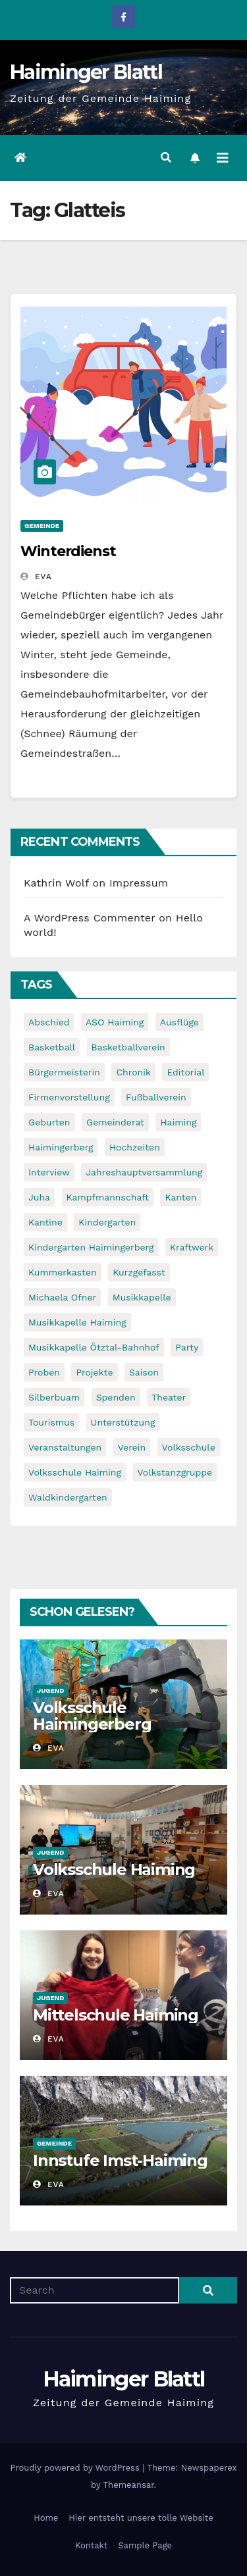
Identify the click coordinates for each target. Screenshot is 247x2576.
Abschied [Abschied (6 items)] (48, 1022)
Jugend (50, 1690)
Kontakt (91, 2545)
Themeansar (128, 2485)
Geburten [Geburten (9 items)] (49, 1122)
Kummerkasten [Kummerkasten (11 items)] (62, 1272)
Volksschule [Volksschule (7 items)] (188, 1447)
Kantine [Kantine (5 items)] (45, 1222)
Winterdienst (68, 551)
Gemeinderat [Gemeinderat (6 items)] (115, 1122)
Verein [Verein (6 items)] (132, 1447)
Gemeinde (41, 525)
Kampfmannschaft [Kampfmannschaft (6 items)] (108, 1197)
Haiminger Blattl (86, 72)
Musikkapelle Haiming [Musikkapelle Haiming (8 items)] (77, 1322)
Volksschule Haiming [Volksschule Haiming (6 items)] (74, 1472)
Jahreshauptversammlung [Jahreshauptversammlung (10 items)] (144, 1172)
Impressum (138, 883)
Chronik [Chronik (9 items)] (133, 1072)
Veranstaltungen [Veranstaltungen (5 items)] (64, 1447)
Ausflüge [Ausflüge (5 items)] (179, 1022)
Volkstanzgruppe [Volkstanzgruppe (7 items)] (174, 1472)
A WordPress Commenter (89, 918)
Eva (36, 576)
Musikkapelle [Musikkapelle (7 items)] (142, 1297)
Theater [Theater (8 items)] (168, 1397)
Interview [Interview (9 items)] (49, 1172)
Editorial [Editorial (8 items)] (185, 1072)
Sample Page (145, 2545)
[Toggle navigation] (222, 157)
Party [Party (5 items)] (186, 1347)
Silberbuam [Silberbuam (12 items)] (54, 1397)
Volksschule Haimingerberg (92, 1716)
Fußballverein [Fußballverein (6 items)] (156, 1097)
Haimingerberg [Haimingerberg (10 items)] (60, 1147)
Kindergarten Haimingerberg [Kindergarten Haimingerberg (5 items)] (90, 1247)
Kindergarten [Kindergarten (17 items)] (107, 1222)
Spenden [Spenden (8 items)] (116, 1397)
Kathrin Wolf (56, 883)
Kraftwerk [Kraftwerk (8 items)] (191, 1247)
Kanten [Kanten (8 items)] (180, 1197)
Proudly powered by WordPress (76, 2468)
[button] (166, 157)
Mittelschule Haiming (115, 2014)
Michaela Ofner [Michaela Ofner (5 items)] (62, 1297)
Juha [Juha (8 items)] (39, 1197)
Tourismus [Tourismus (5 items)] (51, 1422)
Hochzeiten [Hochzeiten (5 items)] (134, 1147)
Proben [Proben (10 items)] (44, 1372)
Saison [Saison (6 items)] (144, 1372)
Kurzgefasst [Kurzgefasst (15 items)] (139, 1272)
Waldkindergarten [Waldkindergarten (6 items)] (67, 1497)
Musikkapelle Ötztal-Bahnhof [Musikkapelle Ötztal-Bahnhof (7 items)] (93, 1347)
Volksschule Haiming (114, 1869)
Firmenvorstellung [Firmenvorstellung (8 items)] (69, 1097)
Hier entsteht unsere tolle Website (141, 2518)
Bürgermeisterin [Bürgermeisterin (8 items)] (64, 1072)
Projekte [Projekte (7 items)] (94, 1372)
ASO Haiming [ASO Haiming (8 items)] (115, 1022)
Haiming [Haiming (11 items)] (178, 1122)
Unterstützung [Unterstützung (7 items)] (123, 1422)
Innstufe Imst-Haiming (120, 2160)
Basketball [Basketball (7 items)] (51, 1047)
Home (46, 2518)
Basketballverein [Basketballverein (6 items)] (128, 1047)
